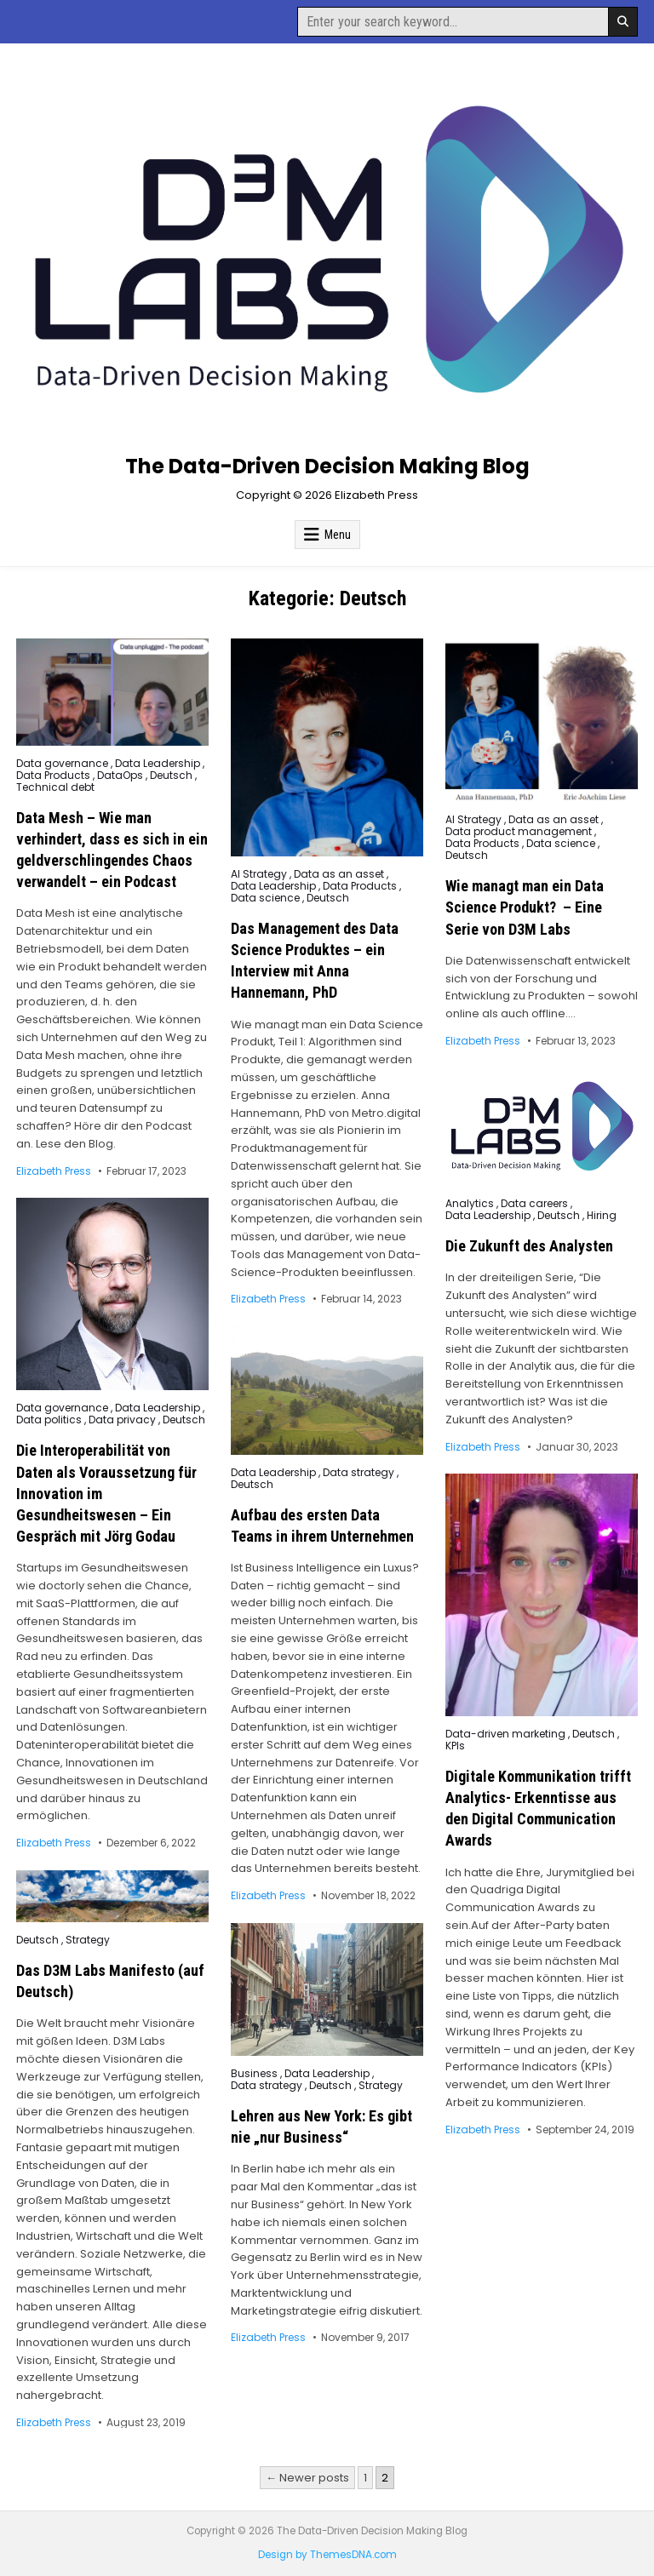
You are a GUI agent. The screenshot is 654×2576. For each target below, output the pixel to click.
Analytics (469, 1204)
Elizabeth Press (53, 1171)
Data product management (518, 832)
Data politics (49, 1420)
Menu (337, 534)
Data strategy (358, 1473)
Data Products (53, 775)
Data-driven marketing (505, 1734)
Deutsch (171, 775)
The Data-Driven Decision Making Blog (327, 466)
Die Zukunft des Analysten (529, 1246)
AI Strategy (259, 874)
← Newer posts (307, 2478)
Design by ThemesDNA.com (327, 2555)
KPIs (455, 1746)
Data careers (534, 1204)
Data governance (62, 763)
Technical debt (55, 787)
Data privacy (122, 1420)
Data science (265, 898)
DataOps (120, 775)
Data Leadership (157, 763)
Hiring (602, 1216)
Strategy (88, 1940)
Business (254, 2074)
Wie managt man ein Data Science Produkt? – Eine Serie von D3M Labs (524, 907)
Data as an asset (339, 874)
